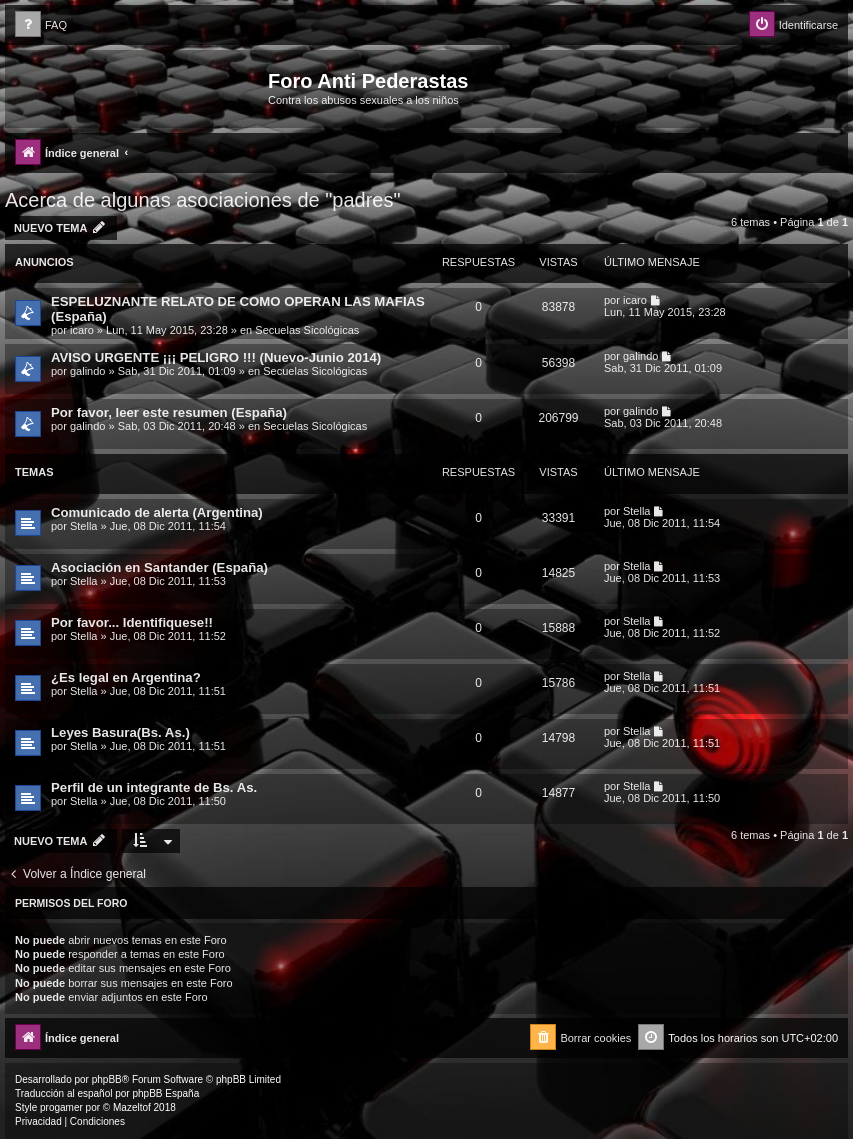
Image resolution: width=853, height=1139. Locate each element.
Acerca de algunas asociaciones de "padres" (203, 200)
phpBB (107, 1079)
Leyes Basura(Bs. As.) (120, 732)
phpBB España (165, 1093)
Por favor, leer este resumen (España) (169, 412)
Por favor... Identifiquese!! (132, 622)
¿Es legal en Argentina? (126, 677)
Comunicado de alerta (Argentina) (157, 512)
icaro (82, 330)
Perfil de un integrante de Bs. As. (154, 787)
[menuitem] (41, 25)
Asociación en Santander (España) (159, 567)
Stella (84, 526)
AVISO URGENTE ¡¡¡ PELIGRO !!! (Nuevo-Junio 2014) (216, 357)
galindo (87, 371)
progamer (61, 1107)
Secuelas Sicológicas (307, 330)
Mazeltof (132, 1107)
